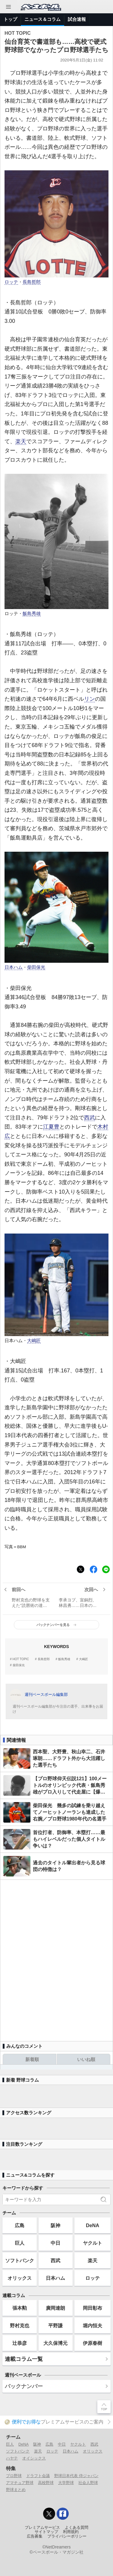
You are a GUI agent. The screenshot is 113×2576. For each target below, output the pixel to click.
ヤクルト (92, 2243)
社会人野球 (88, 2482)
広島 (19, 2225)
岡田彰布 (92, 2308)
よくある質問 (76, 2527)
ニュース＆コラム (42, 19)
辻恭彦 (19, 2343)
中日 (55, 2243)
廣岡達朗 (55, 2308)
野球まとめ (16, 2489)
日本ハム (14, 967)
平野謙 (55, 2325)
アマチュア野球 (19, 2482)
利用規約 (71, 2532)
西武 (89, 1118)
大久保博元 (55, 2343)
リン (89, 699)
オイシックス (34, 2458)
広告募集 (34, 2536)
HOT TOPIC (21, 1659)
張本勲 (19, 2308)
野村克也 (19, 2325)
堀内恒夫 (92, 2325)
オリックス (20, 2278)
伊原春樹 (92, 2343)
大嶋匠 (34, 1340)
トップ (10, 19)
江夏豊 (51, 1127)
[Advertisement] (56, 1958)
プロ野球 (14, 2475)
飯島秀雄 (32, 613)
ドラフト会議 (38, 2475)
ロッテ (11, 282)
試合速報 (77, 19)
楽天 (20, 441)
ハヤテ (12, 2458)
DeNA (92, 2225)
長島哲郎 (32, 282)
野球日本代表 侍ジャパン (76, 2475)
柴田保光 (36, 967)
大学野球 (66, 2482)
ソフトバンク (19, 2260)
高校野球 (46, 2482)
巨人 (19, 2243)
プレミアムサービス (42, 2527)
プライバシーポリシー (66, 2536)
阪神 (55, 2225)
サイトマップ (46, 2532)
